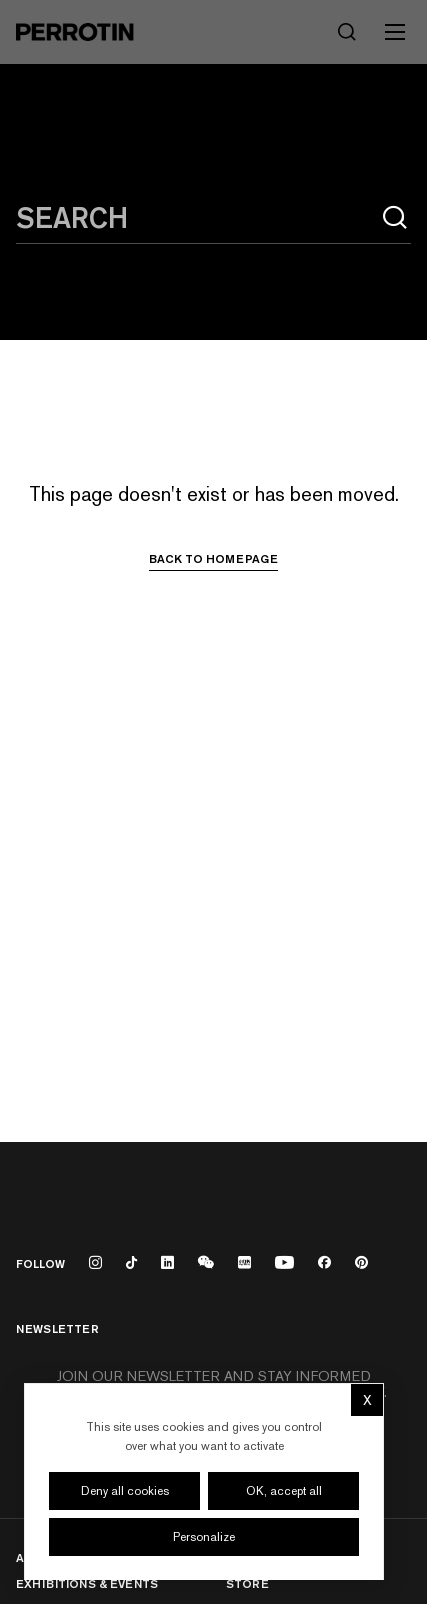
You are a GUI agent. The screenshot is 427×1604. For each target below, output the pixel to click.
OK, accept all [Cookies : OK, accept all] (284, 1491)
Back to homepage (213, 559)
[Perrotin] (75, 32)
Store (247, 1583)
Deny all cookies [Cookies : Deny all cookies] (125, 1491)
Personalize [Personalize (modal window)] (204, 1537)
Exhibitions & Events (87, 1583)
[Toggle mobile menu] (395, 32)
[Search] (347, 32)
